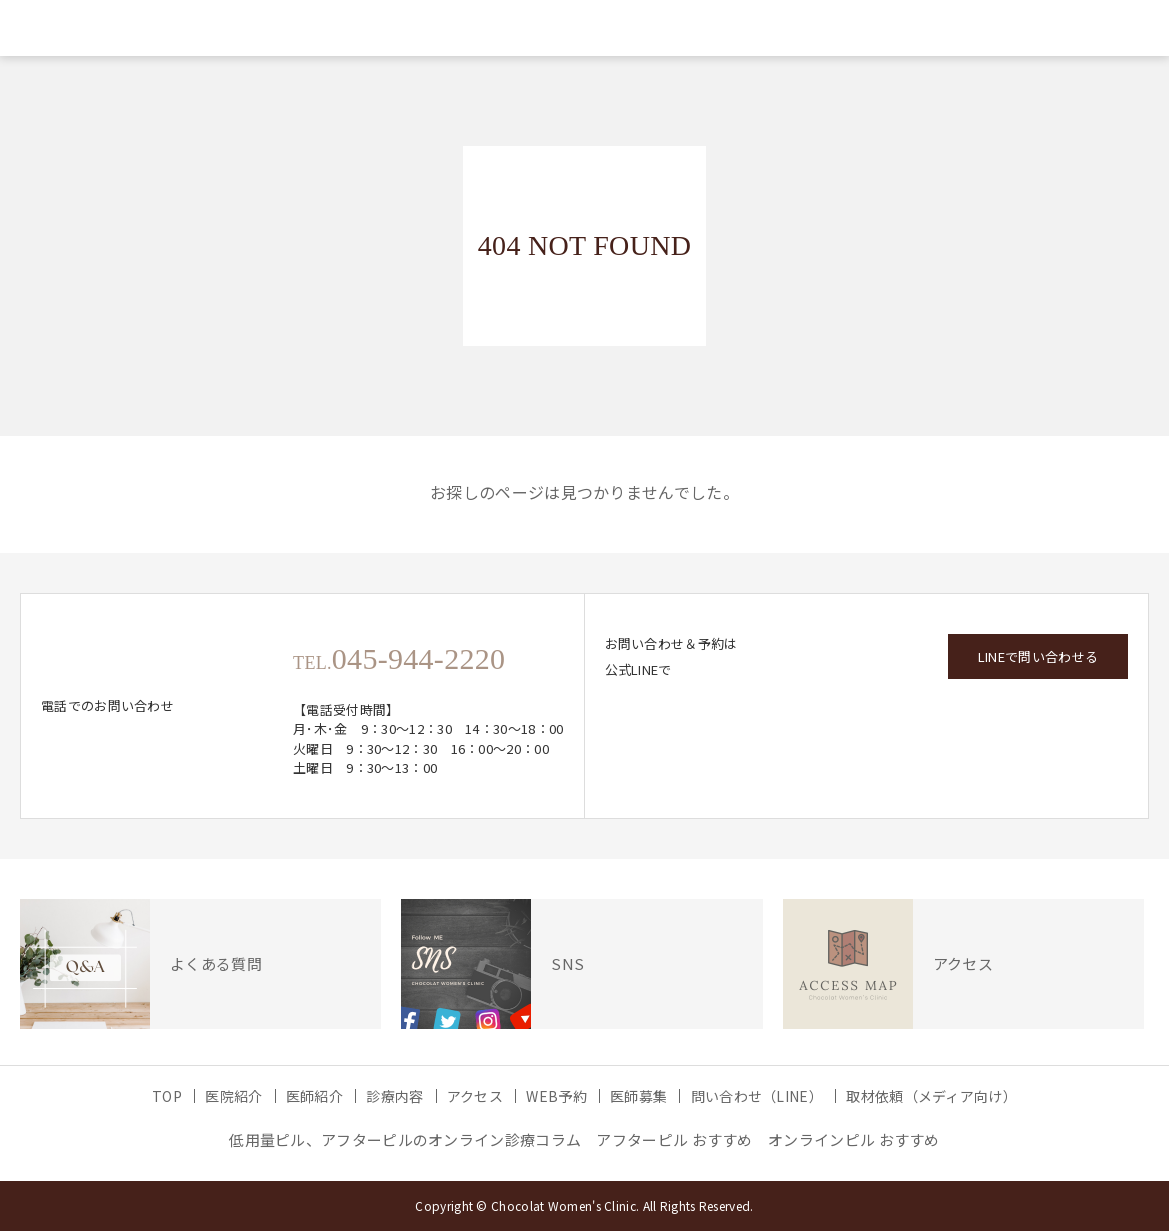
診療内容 (394, 1096)
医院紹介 (233, 1096)
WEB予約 (556, 1096)
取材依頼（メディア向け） (931, 1096)
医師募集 (638, 1096)
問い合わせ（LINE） (757, 1096)
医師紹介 (314, 1096)
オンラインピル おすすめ (854, 1139)
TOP (167, 1096)
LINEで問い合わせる (1038, 656)
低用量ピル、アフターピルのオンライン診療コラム (405, 1139)
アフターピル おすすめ (674, 1139)
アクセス (475, 1096)
